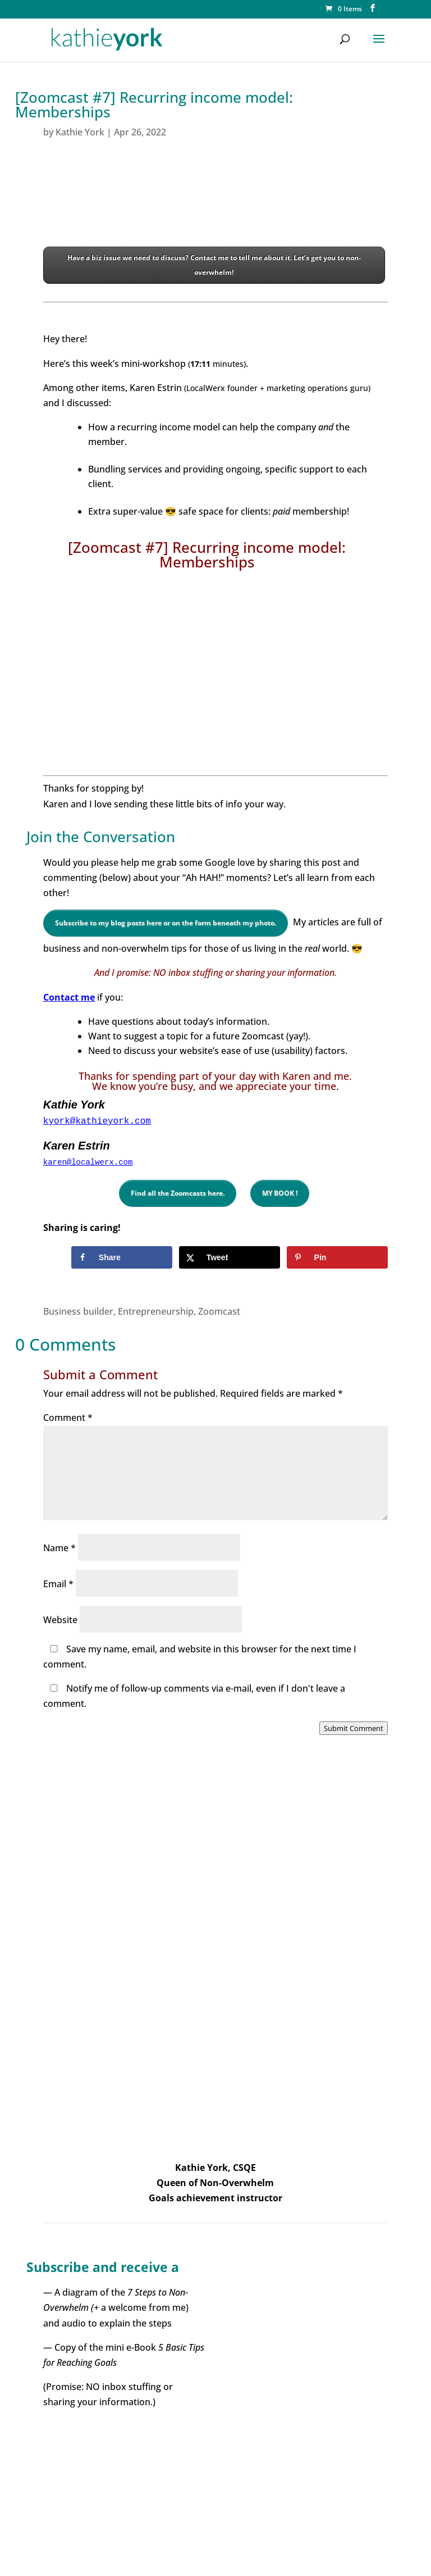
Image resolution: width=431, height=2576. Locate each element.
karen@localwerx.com (88, 1162)
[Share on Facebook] (122, 1257)
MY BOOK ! (279, 1193)
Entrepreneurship (156, 1311)
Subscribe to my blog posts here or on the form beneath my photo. (165, 923)
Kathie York (80, 132)
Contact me (69, 997)
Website (60, 1620)
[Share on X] (230, 1257)
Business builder (78, 1311)
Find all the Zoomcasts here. (177, 1193)
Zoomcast (219, 1311)
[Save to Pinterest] (337, 1257)
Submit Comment (353, 1728)
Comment (68, 1417)
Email (58, 1584)
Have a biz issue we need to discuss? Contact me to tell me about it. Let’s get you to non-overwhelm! (214, 265)
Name (59, 1548)
